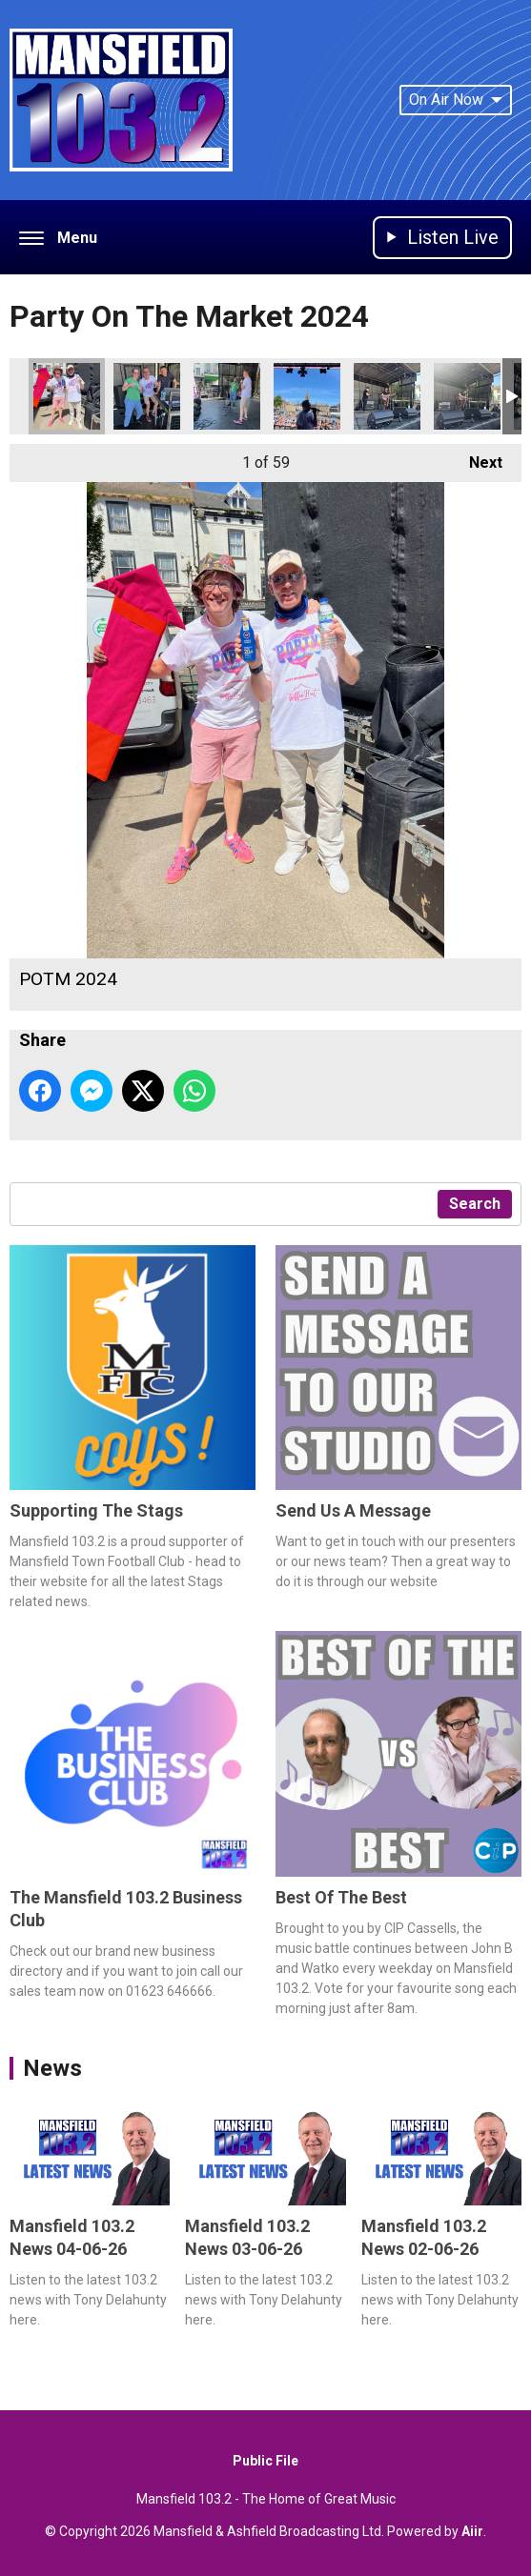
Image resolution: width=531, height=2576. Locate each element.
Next (476, 458)
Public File (265, 2460)
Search (474, 1204)
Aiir (472, 2531)
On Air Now (455, 100)
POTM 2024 (66, 396)
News (52, 2068)
